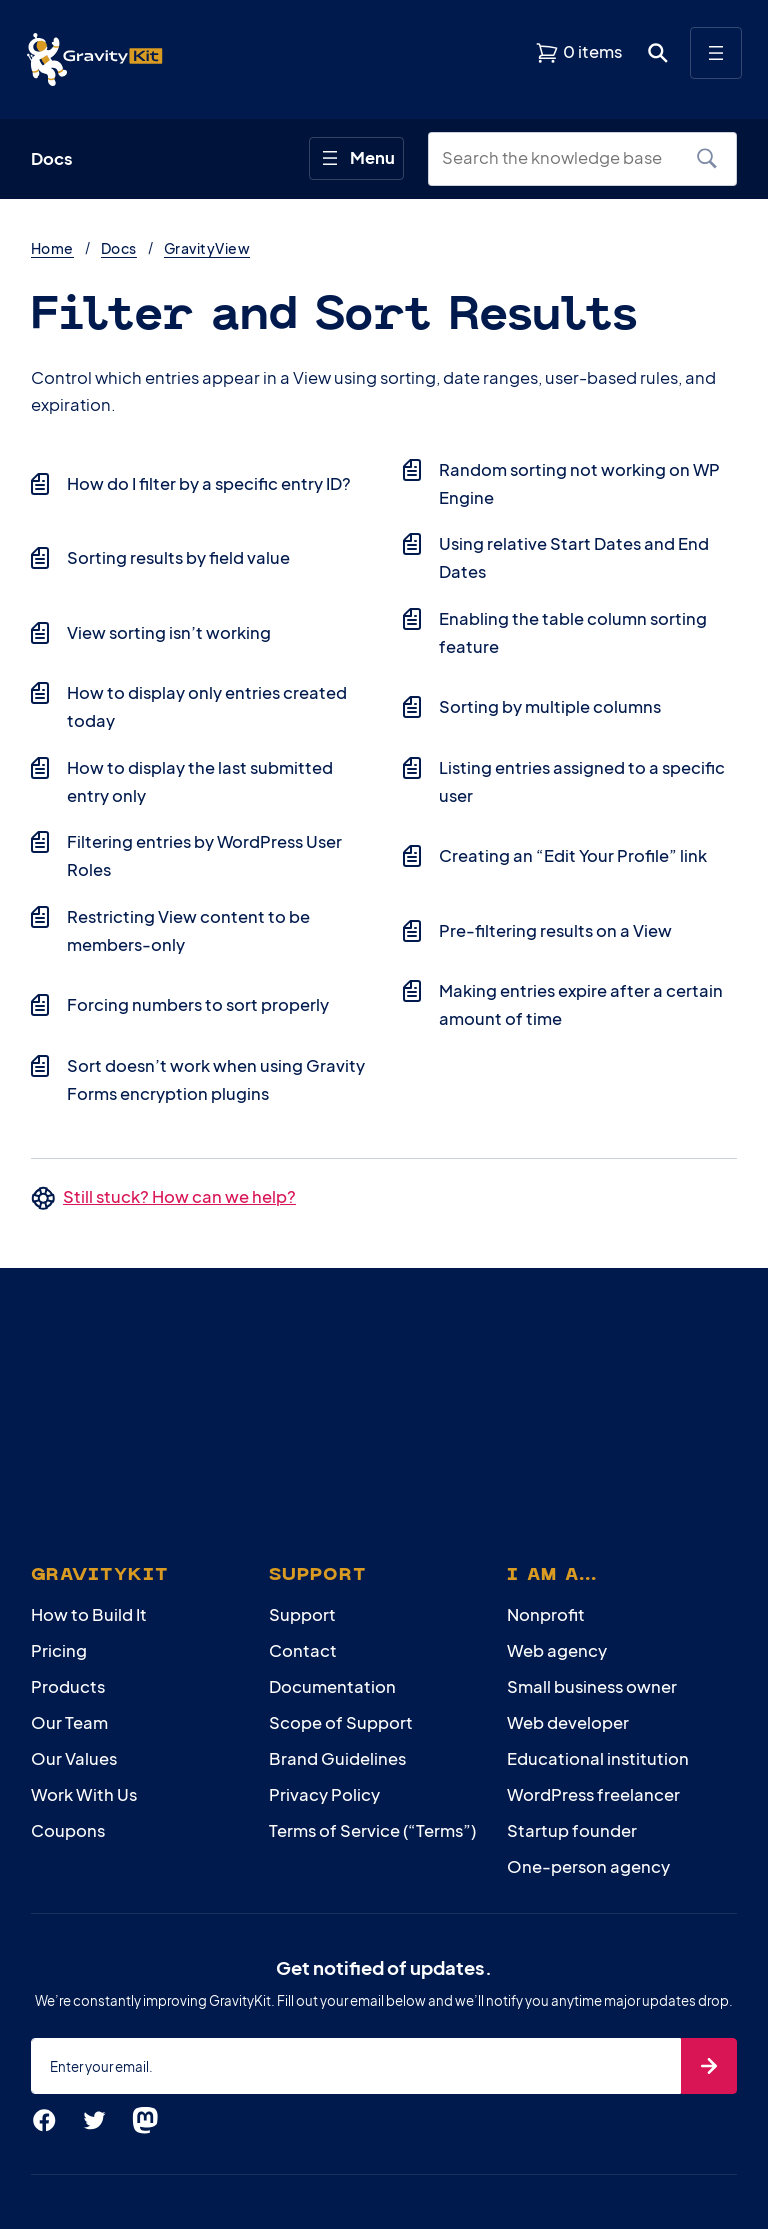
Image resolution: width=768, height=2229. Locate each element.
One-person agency (588, 1866)
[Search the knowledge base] (558, 158)
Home (52, 248)
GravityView (207, 248)
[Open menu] (716, 53)
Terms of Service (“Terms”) (372, 1830)
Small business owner (592, 1686)
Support (302, 1614)
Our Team (69, 1722)
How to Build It (89, 1614)
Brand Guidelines (337, 1758)
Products (68, 1686)
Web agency (557, 1650)
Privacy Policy (324, 1794)
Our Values (74, 1758)
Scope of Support (341, 1722)
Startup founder (572, 1830)
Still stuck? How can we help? (179, 1196)
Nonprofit (546, 1614)
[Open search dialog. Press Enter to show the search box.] (658, 53)
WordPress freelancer (593, 1794)
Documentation (332, 1686)
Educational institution (598, 1758)
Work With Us (84, 1794)
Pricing (59, 1650)
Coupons (68, 1830)
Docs (119, 248)
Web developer (568, 1722)
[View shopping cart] (578, 52)
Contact (303, 1650)
